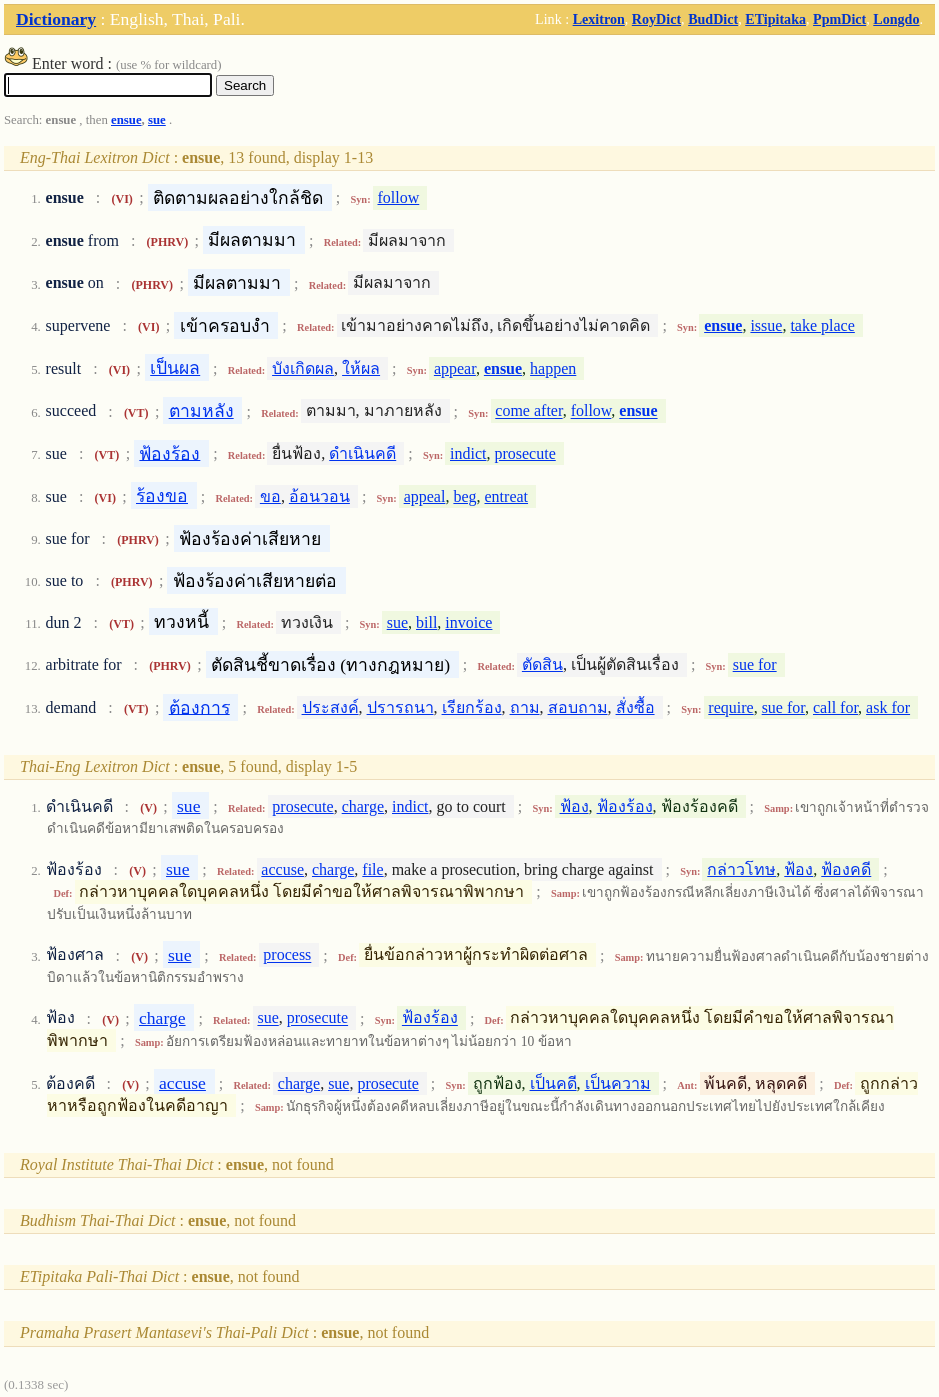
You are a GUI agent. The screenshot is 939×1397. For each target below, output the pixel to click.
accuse (282, 869)
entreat (507, 496)
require (730, 707)
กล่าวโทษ (741, 869)
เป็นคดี (553, 1083)
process (287, 955)
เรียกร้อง (472, 707)
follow (398, 197)
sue (157, 120)
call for (835, 707)
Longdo (896, 19)
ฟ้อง (574, 806)
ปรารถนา (400, 707)
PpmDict (839, 19)
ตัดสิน (542, 664)
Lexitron (599, 19)
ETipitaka (775, 19)
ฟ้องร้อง (169, 453)
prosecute (524, 453)
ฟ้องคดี (846, 869)
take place (822, 325)
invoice (468, 622)
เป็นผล (175, 368)
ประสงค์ (330, 707)
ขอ (270, 496)
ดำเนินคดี (362, 453)
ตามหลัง (201, 411)
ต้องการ (199, 707)
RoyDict (656, 19)
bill (426, 622)
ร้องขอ (162, 496)
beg (464, 496)
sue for (755, 664)
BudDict (713, 19)
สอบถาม (578, 707)
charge (363, 806)
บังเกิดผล (303, 368)
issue (766, 325)
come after (528, 411)
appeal (425, 496)
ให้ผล (361, 368)
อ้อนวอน (319, 496)
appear (455, 368)
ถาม (525, 707)
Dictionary (56, 19)
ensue (126, 120)
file (372, 869)
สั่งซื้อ (635, 707)
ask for (888, 707)
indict (468, 453)
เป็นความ (618, 1083)
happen (553, 368)
